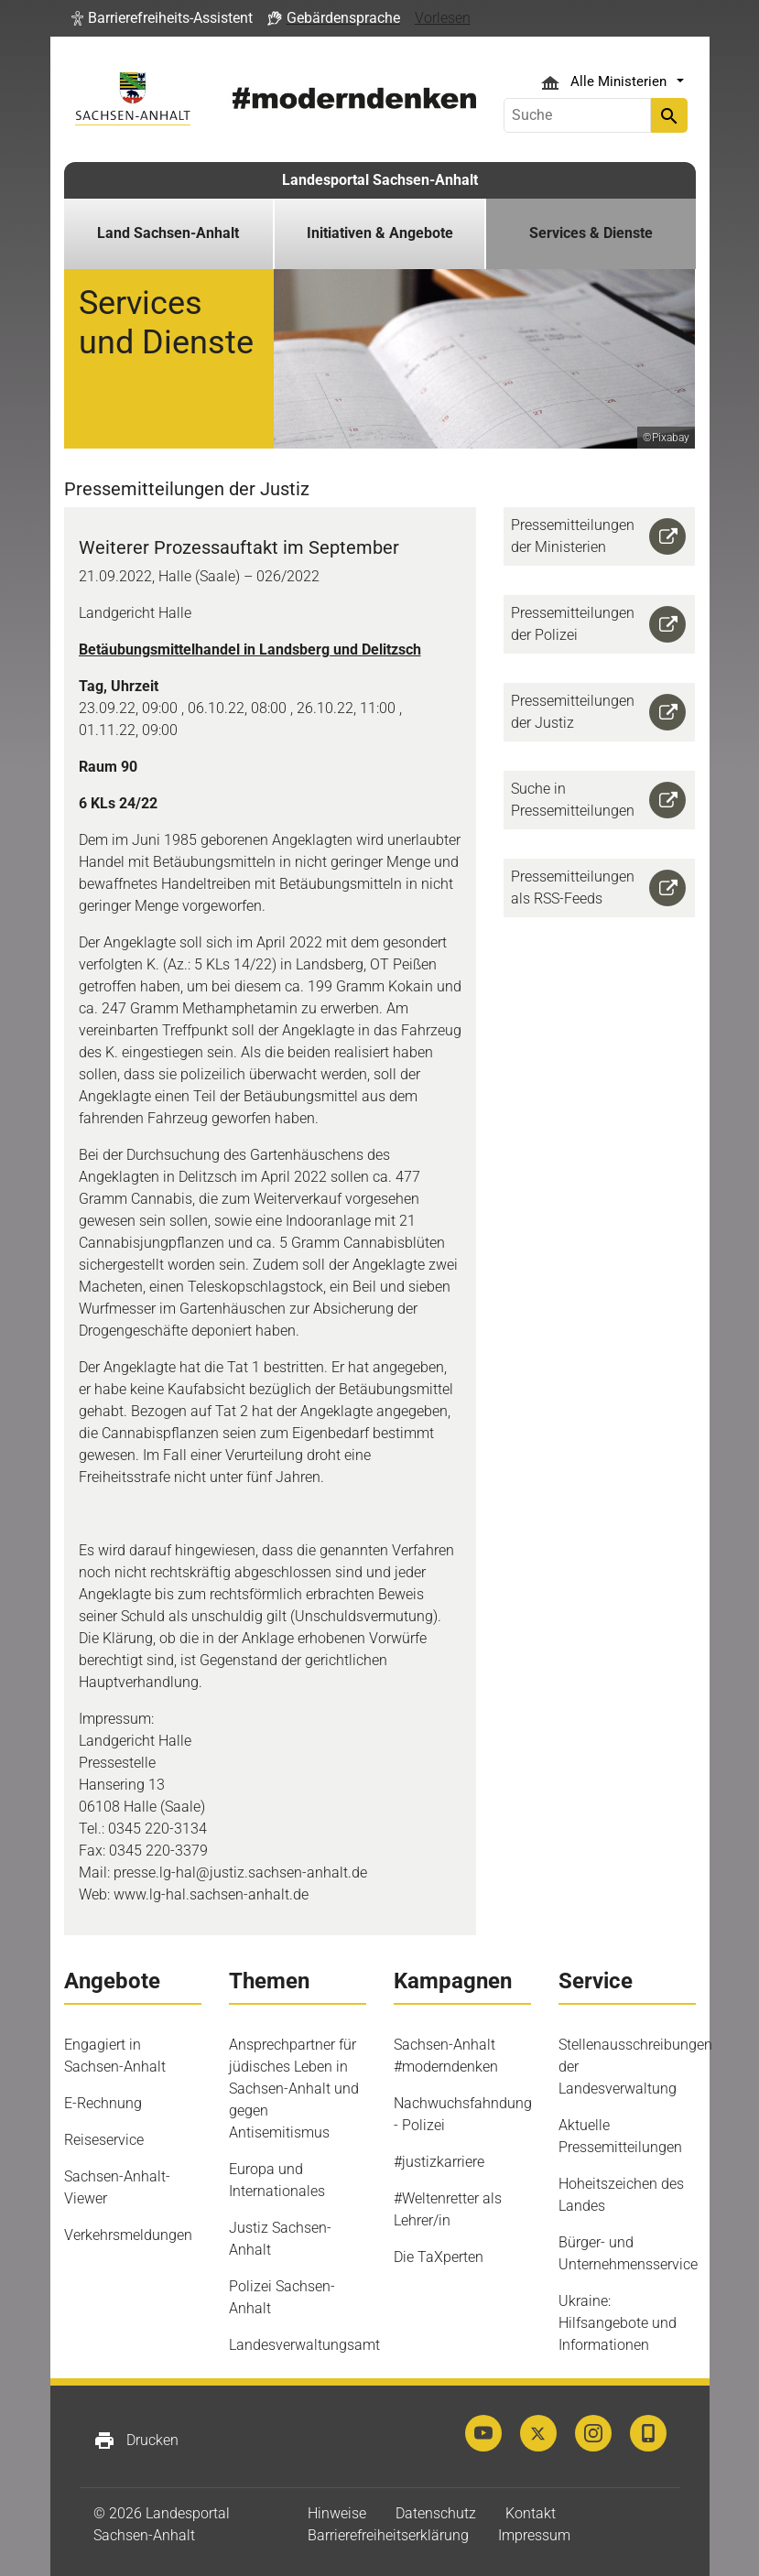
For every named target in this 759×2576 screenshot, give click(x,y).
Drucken (136, 2441)
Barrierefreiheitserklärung (388, 2535)
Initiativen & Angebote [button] (380, 233)
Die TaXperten (438, 2257)
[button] (162, 18)
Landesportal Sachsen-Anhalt (380, 180)
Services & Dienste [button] (591, 233)
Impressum (534, 2535)
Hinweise (337, 2513)
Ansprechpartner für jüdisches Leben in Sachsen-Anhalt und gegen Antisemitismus (294, 2088)
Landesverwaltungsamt (304, 2345)
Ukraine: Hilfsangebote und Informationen (617, 2323)
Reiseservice (104, 2139)
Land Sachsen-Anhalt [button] (168, 233)
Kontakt (530, 2513)
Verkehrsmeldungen (128, 2235)
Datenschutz (436, 2513)
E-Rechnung (103, 2103)
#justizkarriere (439, 2161)
